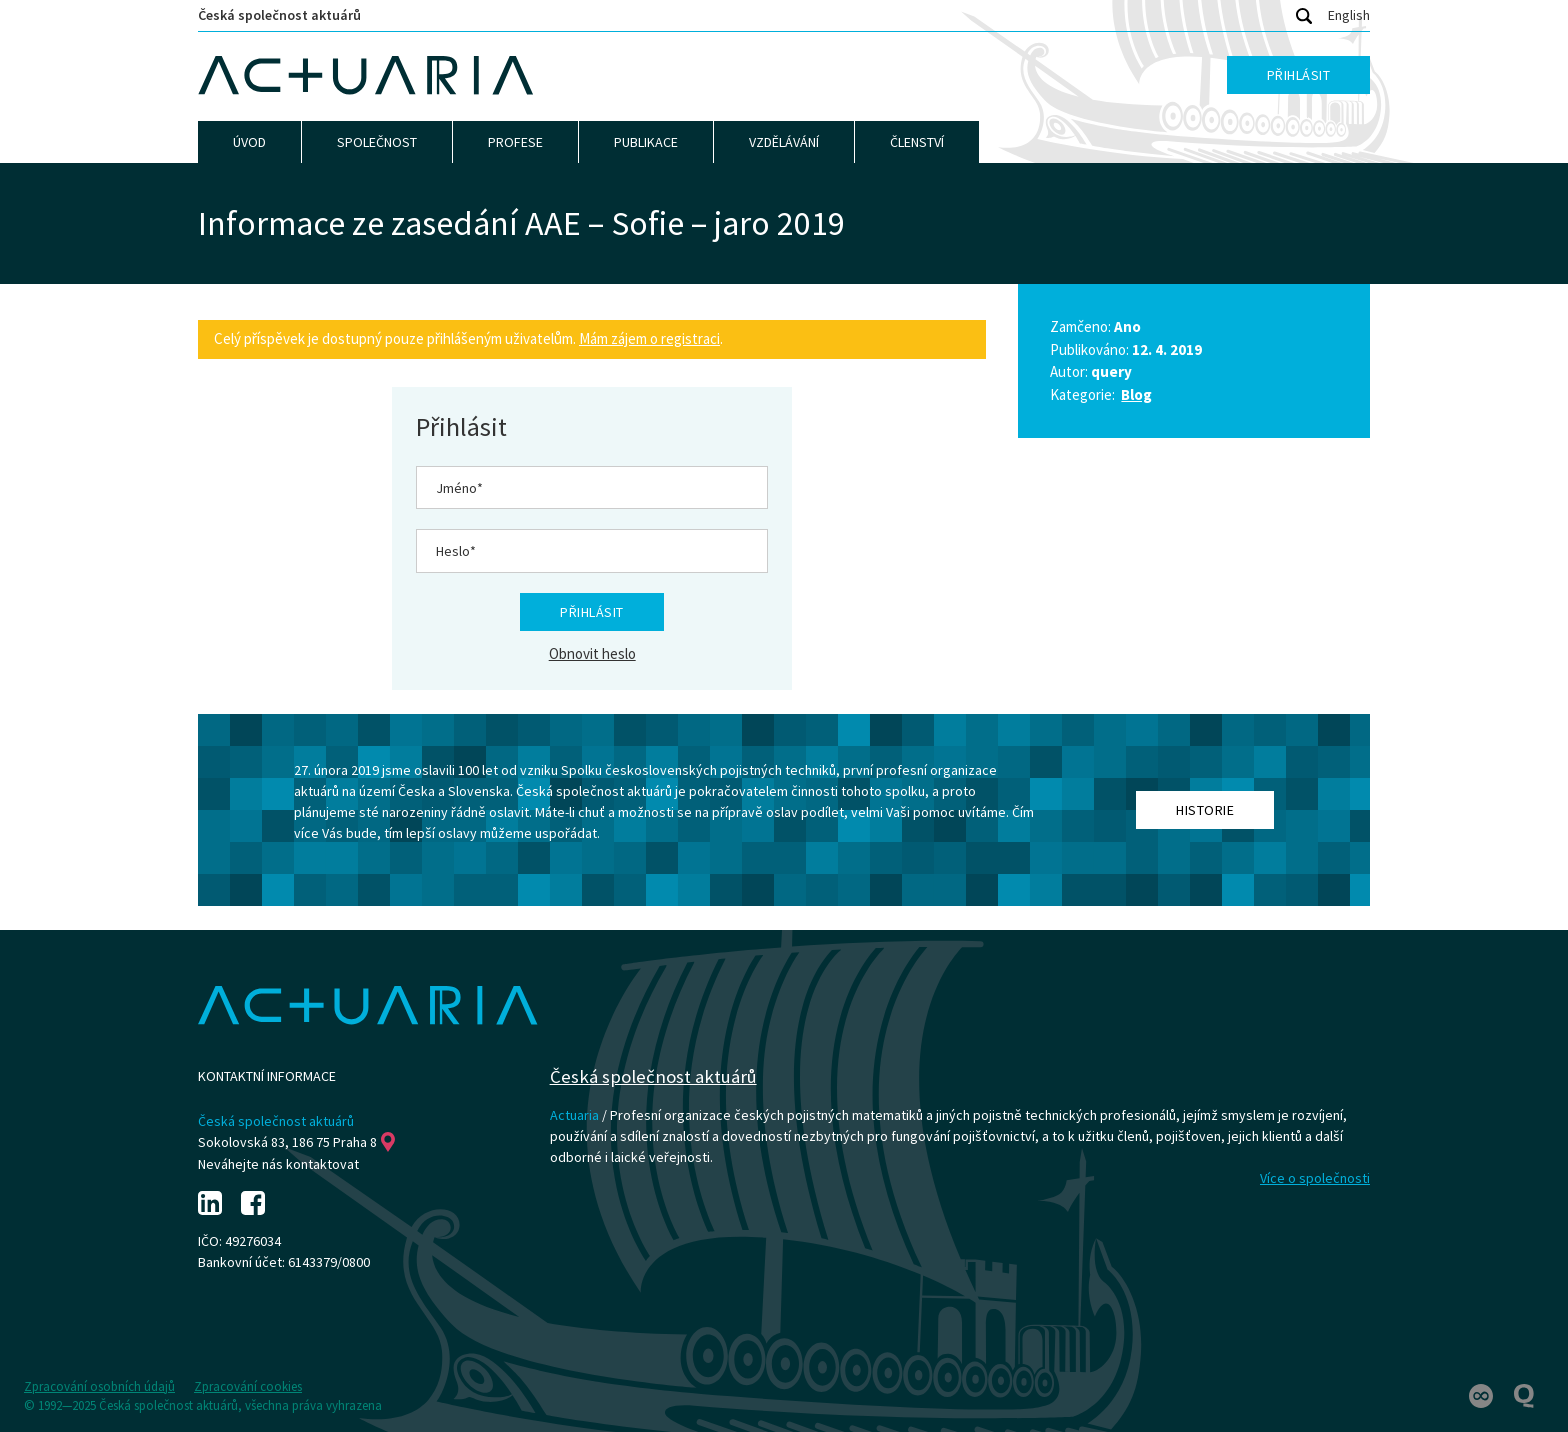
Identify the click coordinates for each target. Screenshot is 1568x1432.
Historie (1205, 810)
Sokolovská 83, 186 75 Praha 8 (296, 1142)
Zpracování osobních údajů (99, 1386)
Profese (515, 142)
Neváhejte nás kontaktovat (278, 1164)
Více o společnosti (1315, 1178)
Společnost (377, 142)
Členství (917, 142)
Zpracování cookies (248, 1386)
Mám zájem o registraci (649, 338)
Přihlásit (1299, 75)
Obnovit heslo (592, 653)
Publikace (646, 142)
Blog (1136, 394)
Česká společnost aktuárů (279, 15)
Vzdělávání (784, 142)
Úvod (249, 142)
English (1349, 15)
